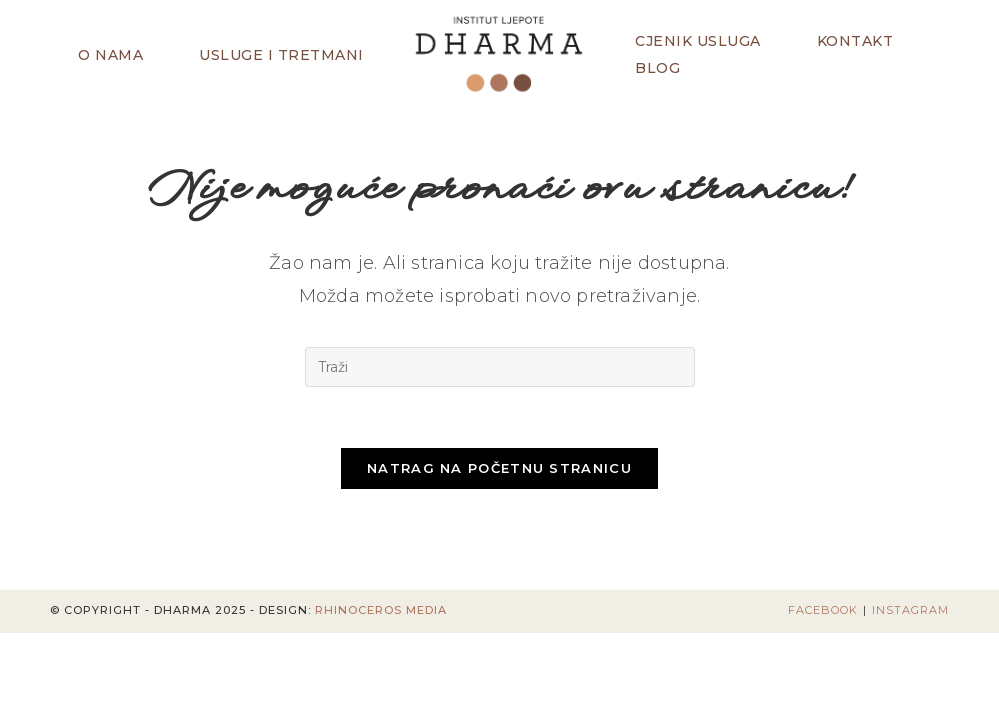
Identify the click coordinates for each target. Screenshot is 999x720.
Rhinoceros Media (381, 610)
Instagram (910, 610)
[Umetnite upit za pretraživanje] (500, 367)
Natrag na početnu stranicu (499, 468)
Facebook (823, 610)
